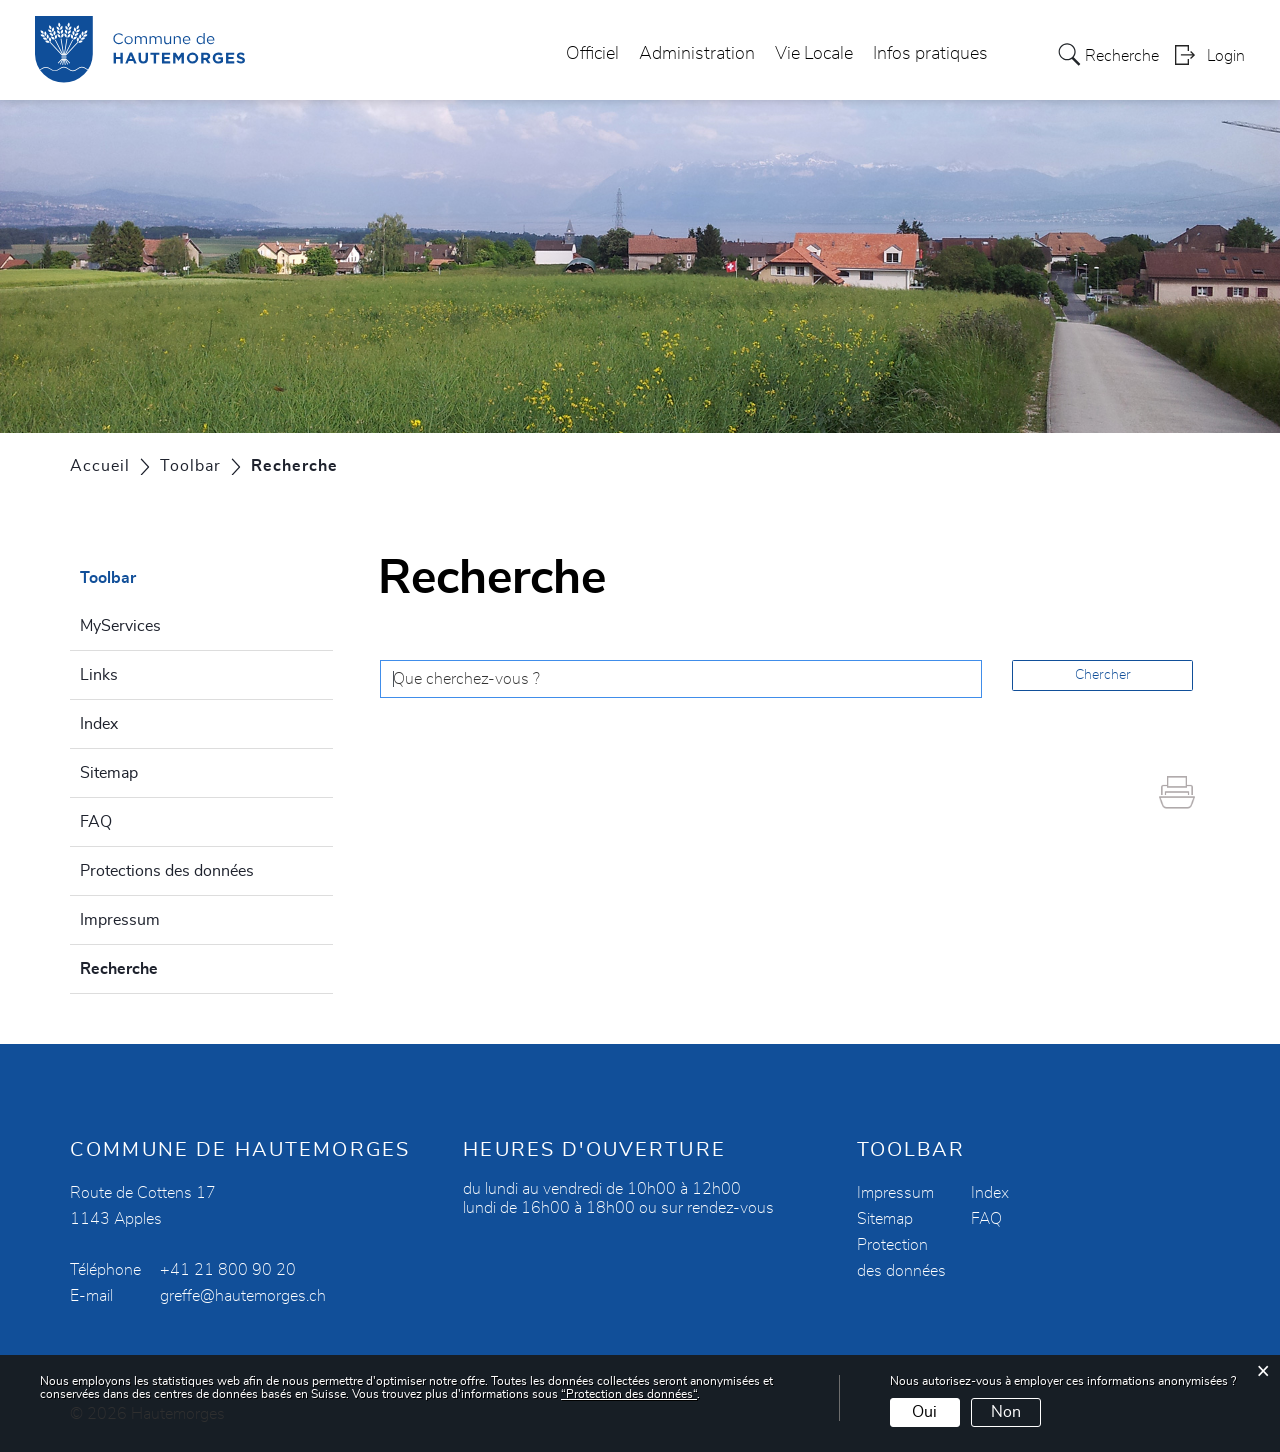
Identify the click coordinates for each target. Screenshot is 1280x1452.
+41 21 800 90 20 (228, 1270)
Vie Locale (814, 54)
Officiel (592, 54)
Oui (924, 1412)
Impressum (120, 920)
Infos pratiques (930, 54)
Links (99, 675)
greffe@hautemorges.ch (243, 1296)
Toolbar (108, 578)
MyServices (120, 626)
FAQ (96, 822)
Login (1226, 56)
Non (1006, 1412)
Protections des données (167, 871)
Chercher (1103, 675)
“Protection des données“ (629, 1394)
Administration (697, 54)
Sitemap (109, 773)
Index (99, 724)
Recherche (167, 966)
